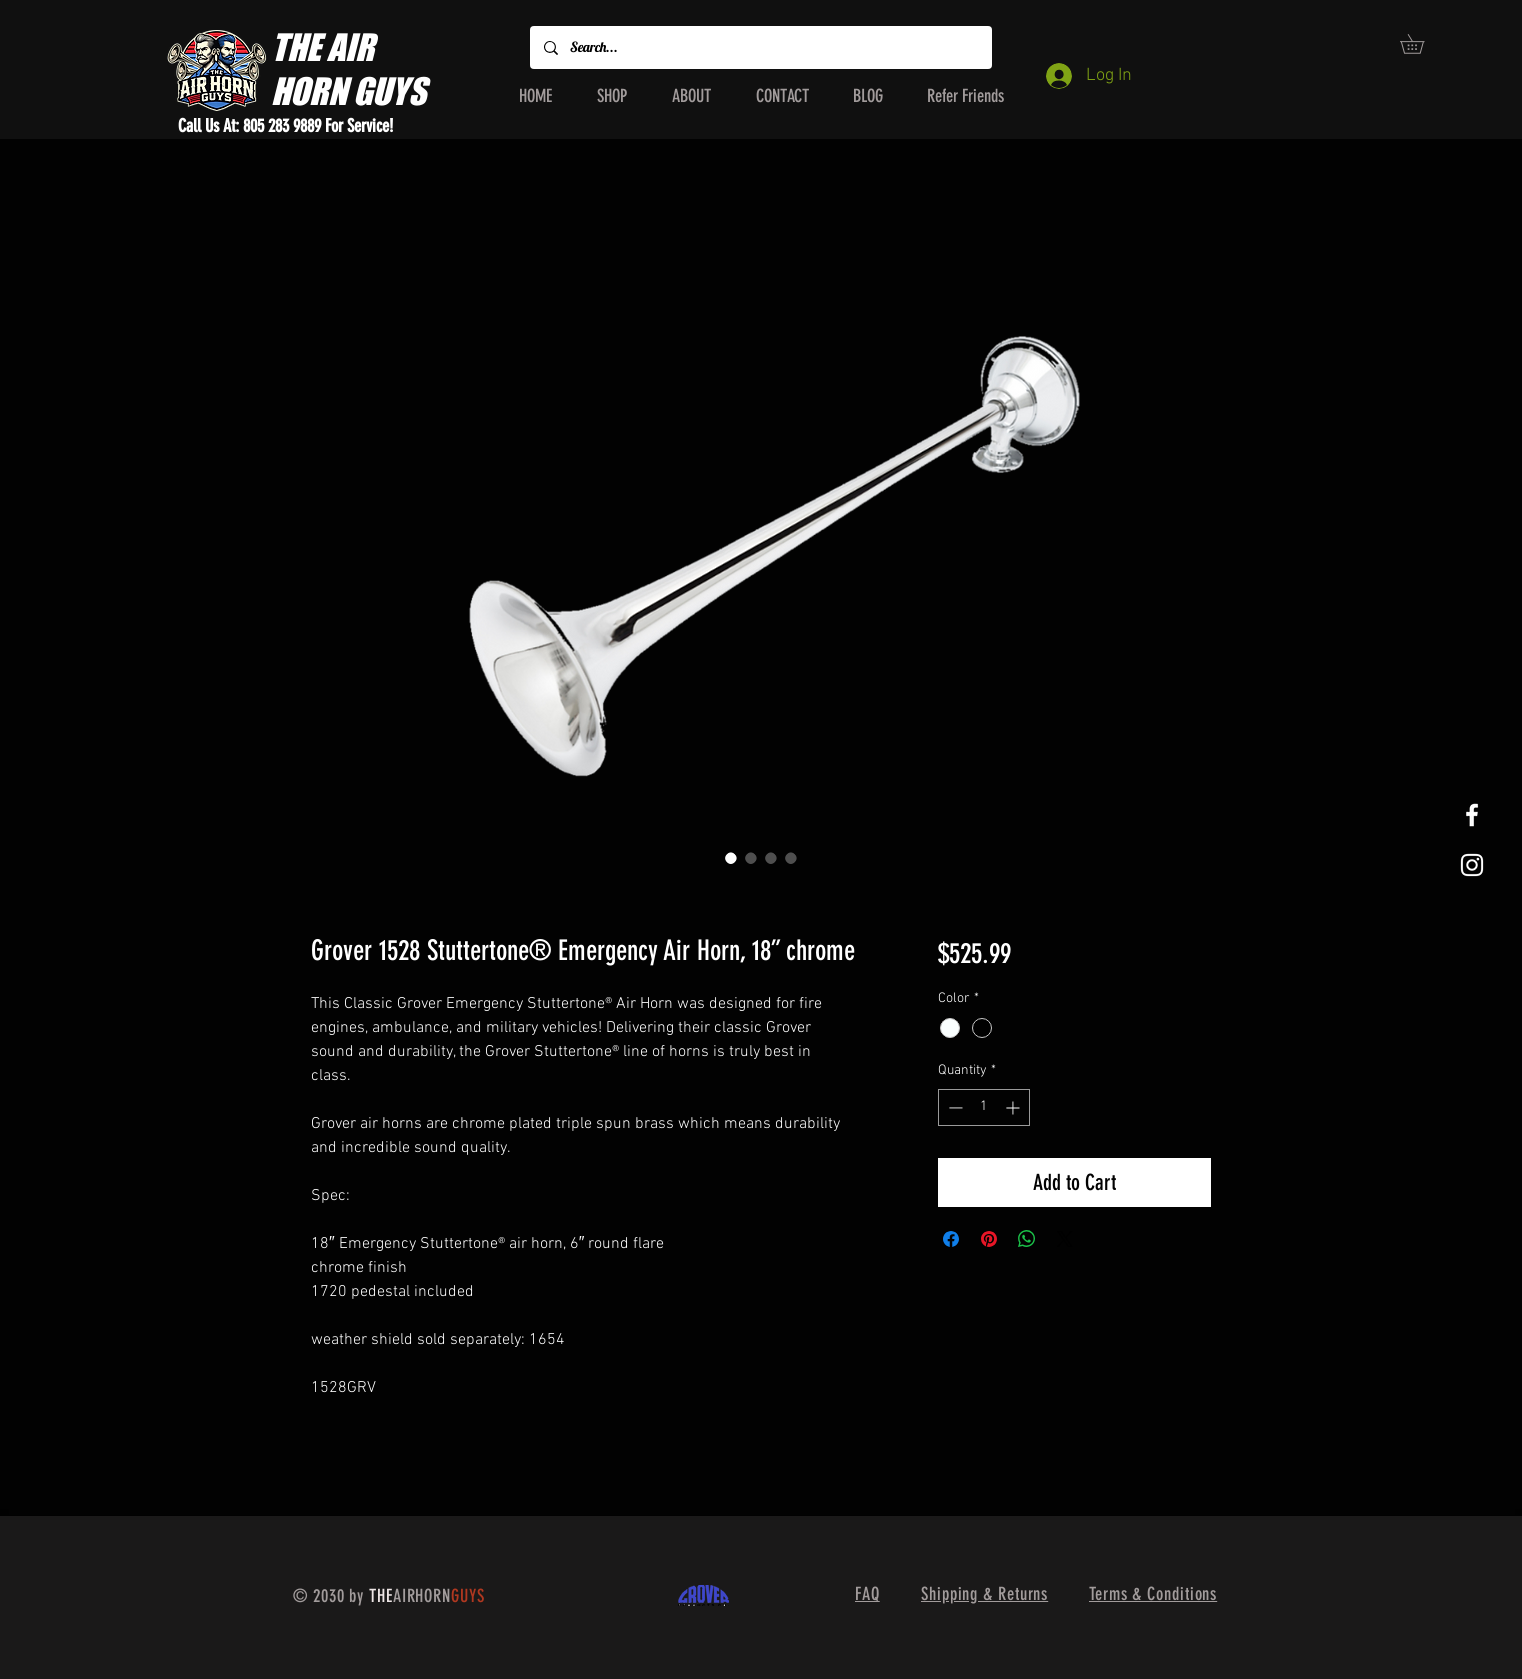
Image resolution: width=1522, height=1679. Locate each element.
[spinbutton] (984, 1107)
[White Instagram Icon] (1472, 865)
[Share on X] (1065, 1239)
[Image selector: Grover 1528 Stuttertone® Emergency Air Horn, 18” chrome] (731, 858)
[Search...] (760, 47)
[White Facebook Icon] (1472, 815)
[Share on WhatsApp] (1027, 1239)
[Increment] (1014, 1107)
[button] (1421, 44)
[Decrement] (953, 1107)
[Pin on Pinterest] (989, 1239)
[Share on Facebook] (951, 1239)
